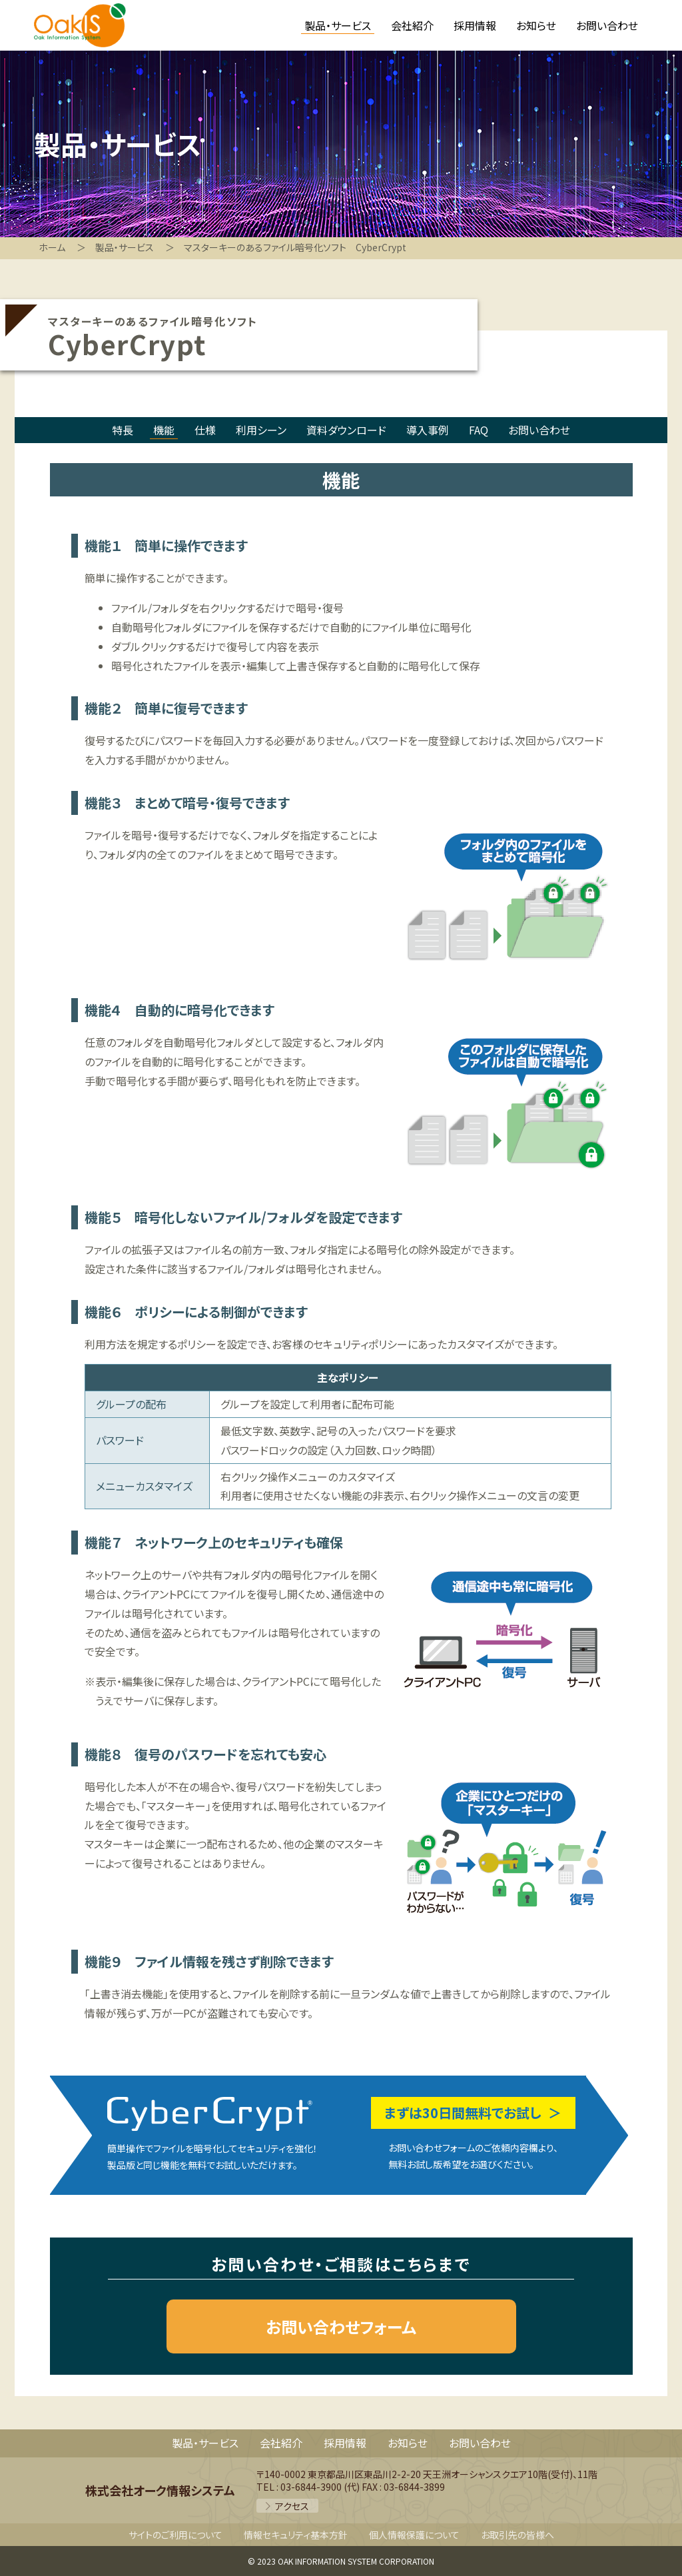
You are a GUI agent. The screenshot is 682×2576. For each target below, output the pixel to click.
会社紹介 (281, 2443)
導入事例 (427, 430)
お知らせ (408, 2443)
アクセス (292, 2506)
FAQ (478, 430)
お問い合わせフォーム (341, 2326)
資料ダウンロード (346, 430)
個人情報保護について (414, 2534)
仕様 (205, 430)
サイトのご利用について (175, 2534)
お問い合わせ (539, 430)
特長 (122, 430)
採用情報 (345, 2443)
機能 (163, 430)
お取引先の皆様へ (517, 2534)
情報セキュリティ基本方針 (296, 2534)
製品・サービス (205, 2443)
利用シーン (261, 430)
